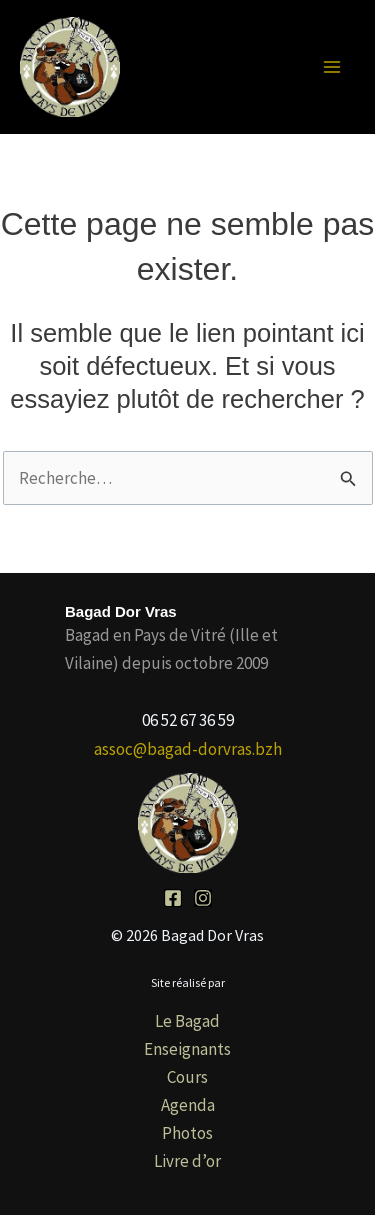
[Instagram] (203, 898)
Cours (187, 1077)
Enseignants (187, 1049)
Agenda (188, 1105)
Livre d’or (187, 1161)
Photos (187, 1133)
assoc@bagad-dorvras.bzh (188, 749)
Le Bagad (187, 1021)
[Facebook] (173, 898)
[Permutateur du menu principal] (333, 67)
